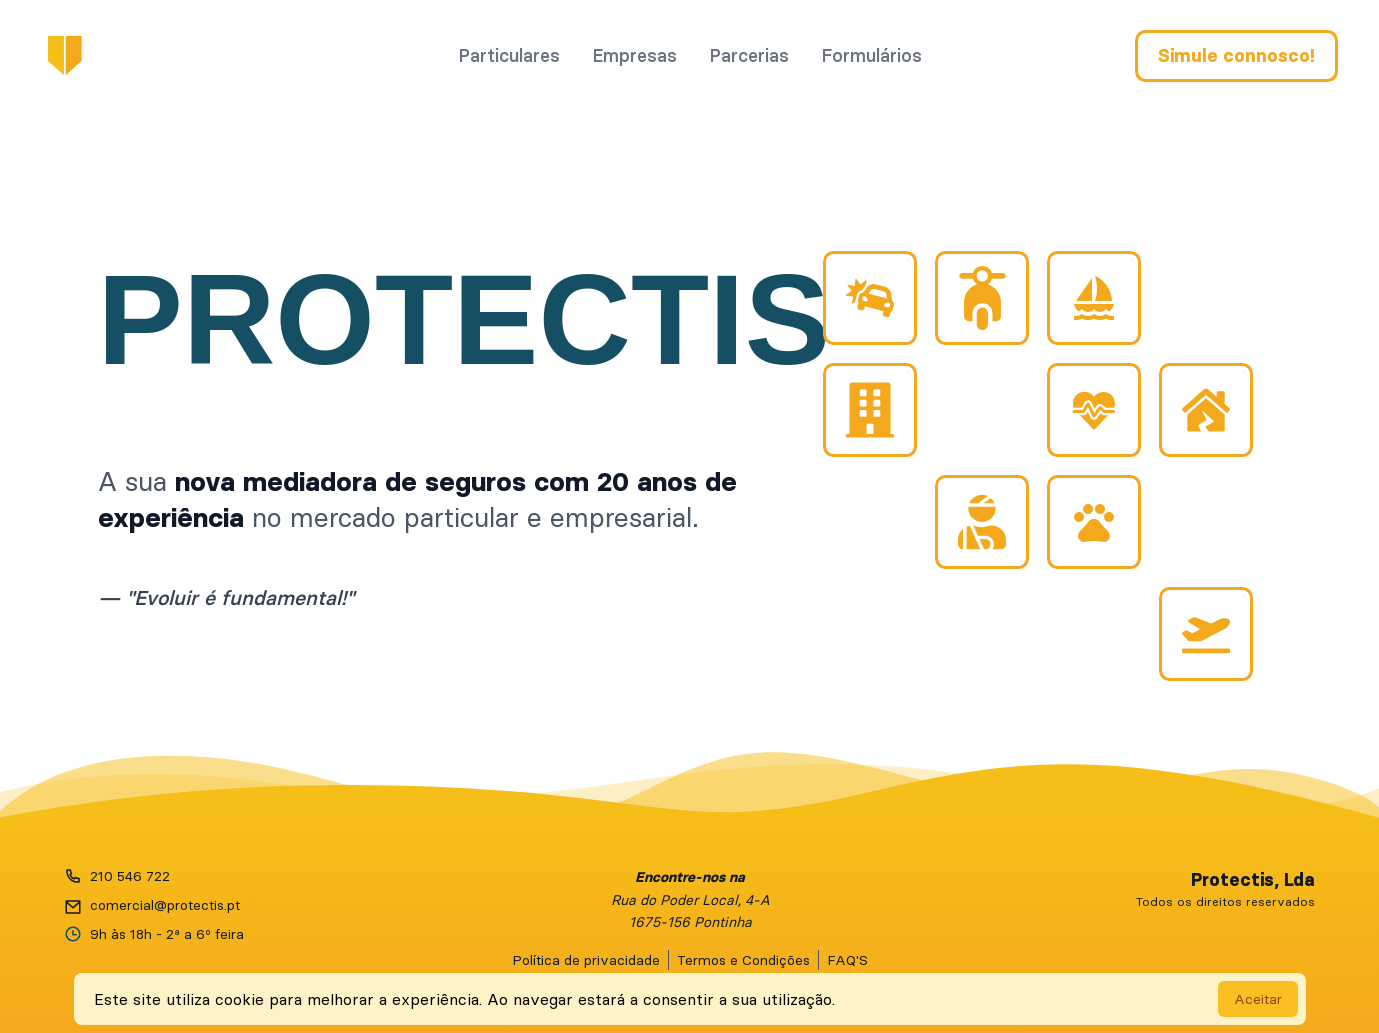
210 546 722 (130, 875)
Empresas (634, 56)
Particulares (509, 56)
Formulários (871, 56)
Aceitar (1258, 999)
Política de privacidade (586, 959)
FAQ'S (847, 959)
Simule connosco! (1236, 57)
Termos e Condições (743, 959)
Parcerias (749, 56)
